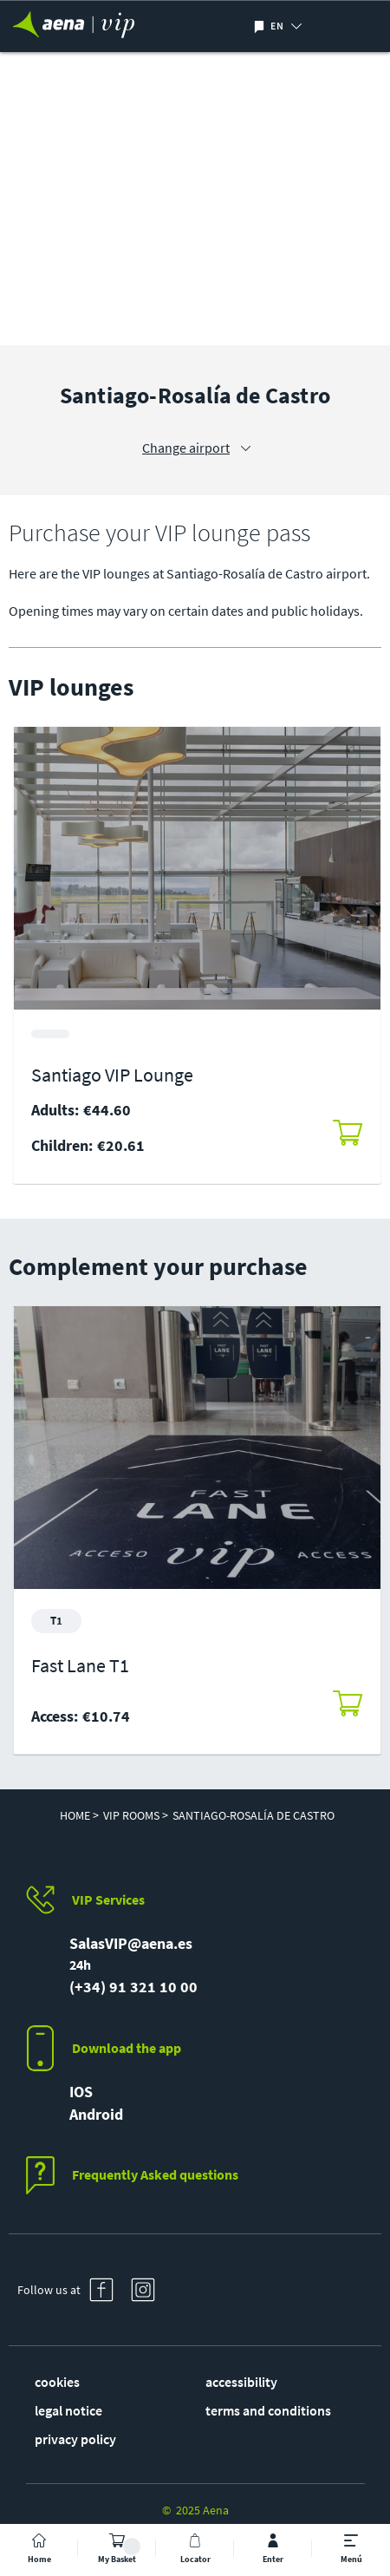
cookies (57, 2381)
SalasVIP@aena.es (130, 1943)
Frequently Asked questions (155, 2174)
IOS (81, 2092)
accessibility (241, 2381)
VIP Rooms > (135, 1815)
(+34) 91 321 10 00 (133, 1987)
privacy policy (75, 2439)
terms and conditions (268, 2410)
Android (96, 2114)
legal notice (68, 2410)
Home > (79, 1815)
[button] (312, 26)
